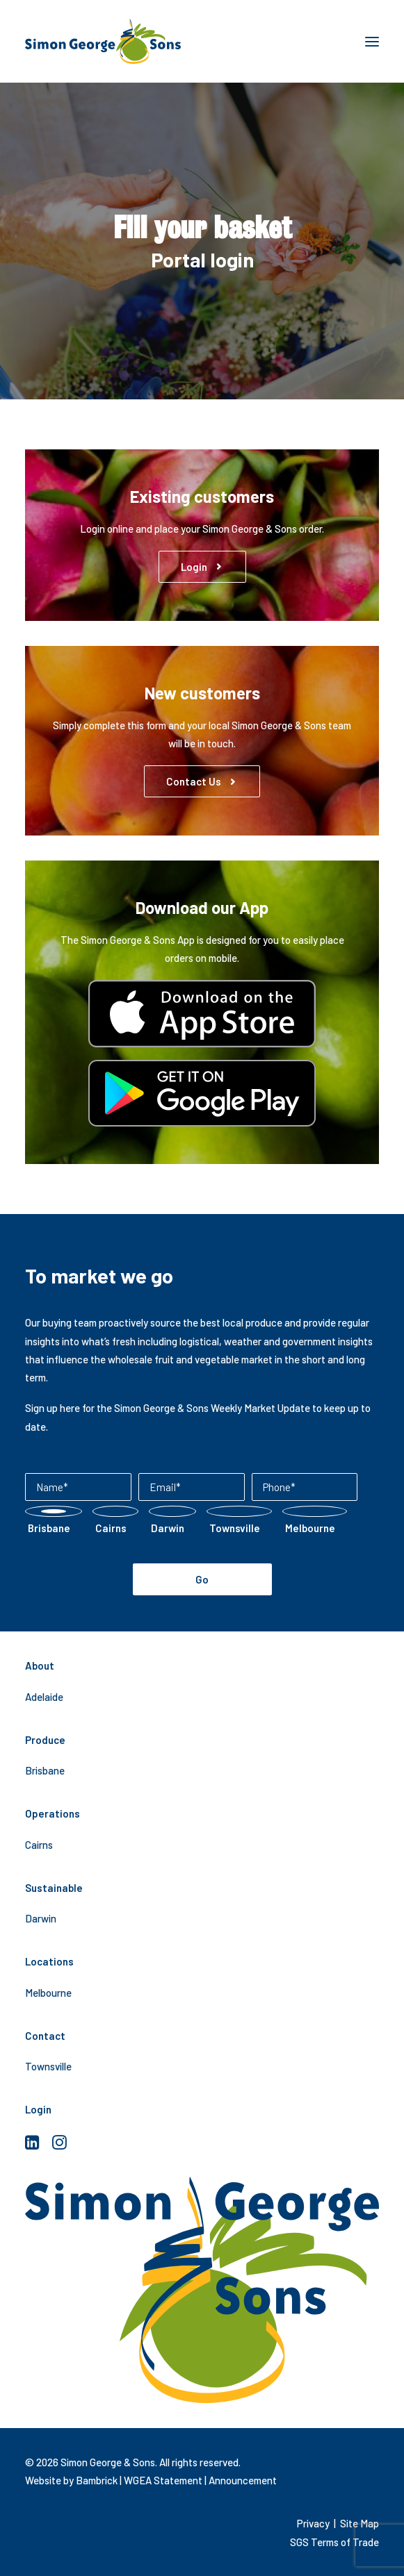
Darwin (40, 1918)
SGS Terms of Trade (334, 2542)
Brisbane (45, 1770)
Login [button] (202, 566)
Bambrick (97, 2480)
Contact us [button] (202, 781)
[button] (372, 41)
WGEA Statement (163, 2480)
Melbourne (48, 1992)
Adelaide (44, 1696)
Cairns (39, 1844)
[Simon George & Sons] (103, 41)
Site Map (359, 2523)
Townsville (48, 2066)
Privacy (313, 2523)
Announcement (243, 2480)
